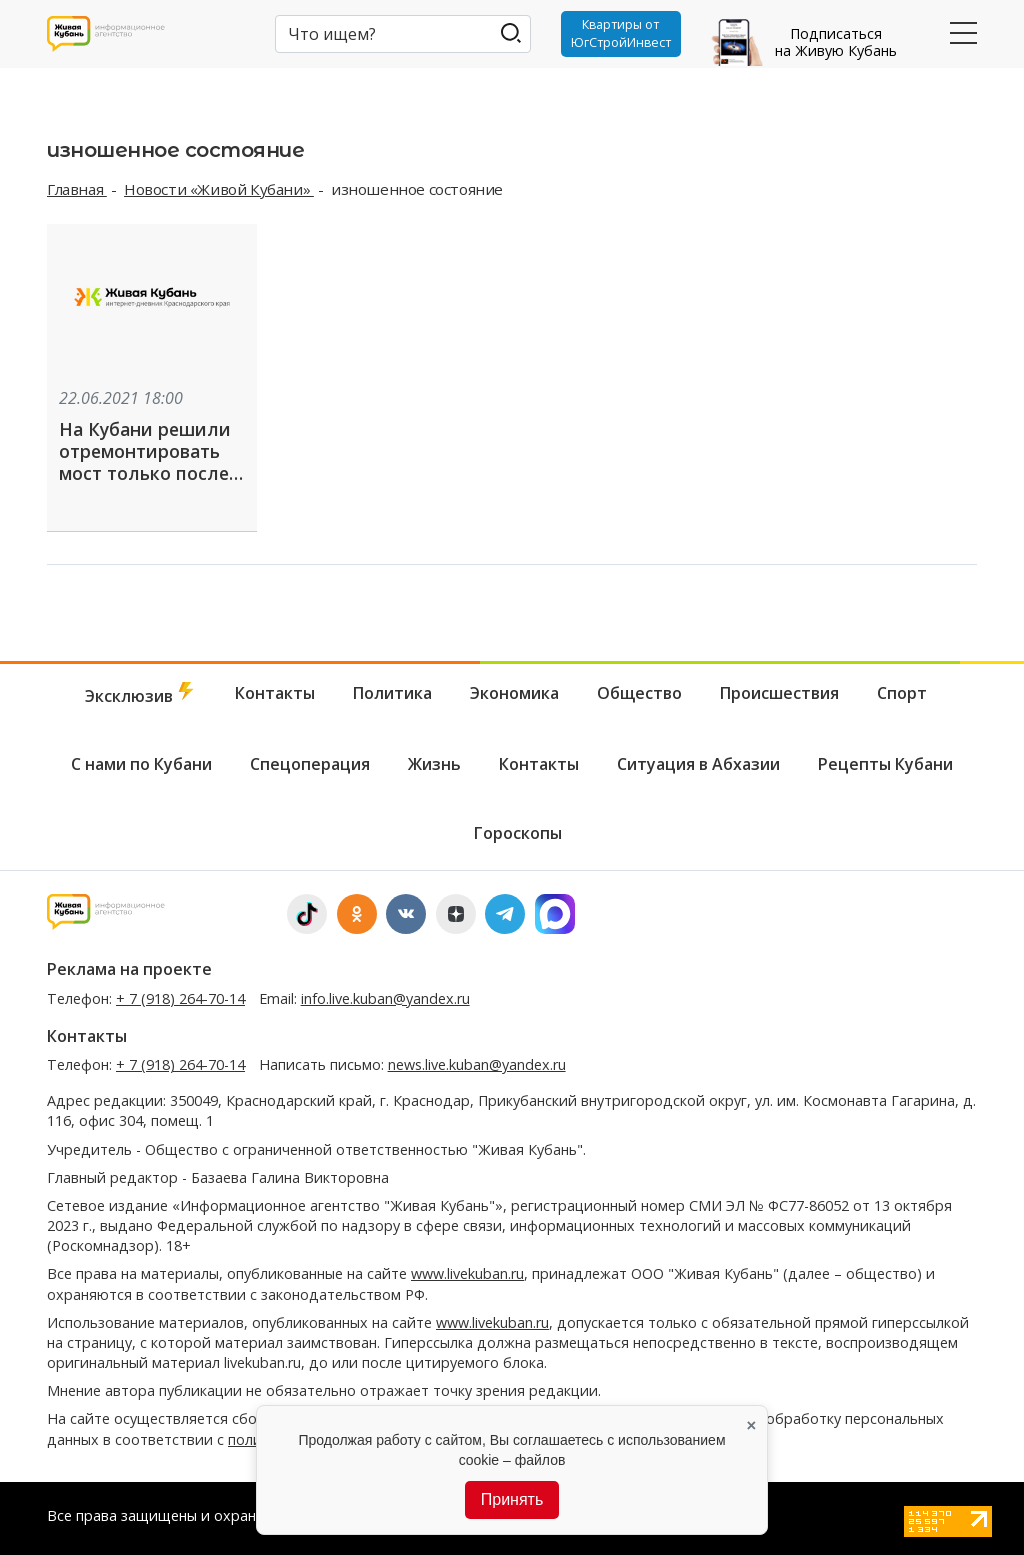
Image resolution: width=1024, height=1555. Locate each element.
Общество (639, 689)
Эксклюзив (141, 690)
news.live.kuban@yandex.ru (477, 1061)
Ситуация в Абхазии (698, 761)
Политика (392, 689)
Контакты (275, 689)
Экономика (514, 689)
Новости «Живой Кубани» (219, 189)
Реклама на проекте (129, 966)
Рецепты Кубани (885, 761)
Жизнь (434, 761)
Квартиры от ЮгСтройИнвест (619, 34)
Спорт (902, 689)
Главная (77, 189)
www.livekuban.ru (467, 1270)
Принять (512, 1499)
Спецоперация (310, 761)
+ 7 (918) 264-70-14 (180, 994)
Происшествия (779, 689)
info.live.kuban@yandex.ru (385, 994)
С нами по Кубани (141, 761)
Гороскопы (518, 830)
